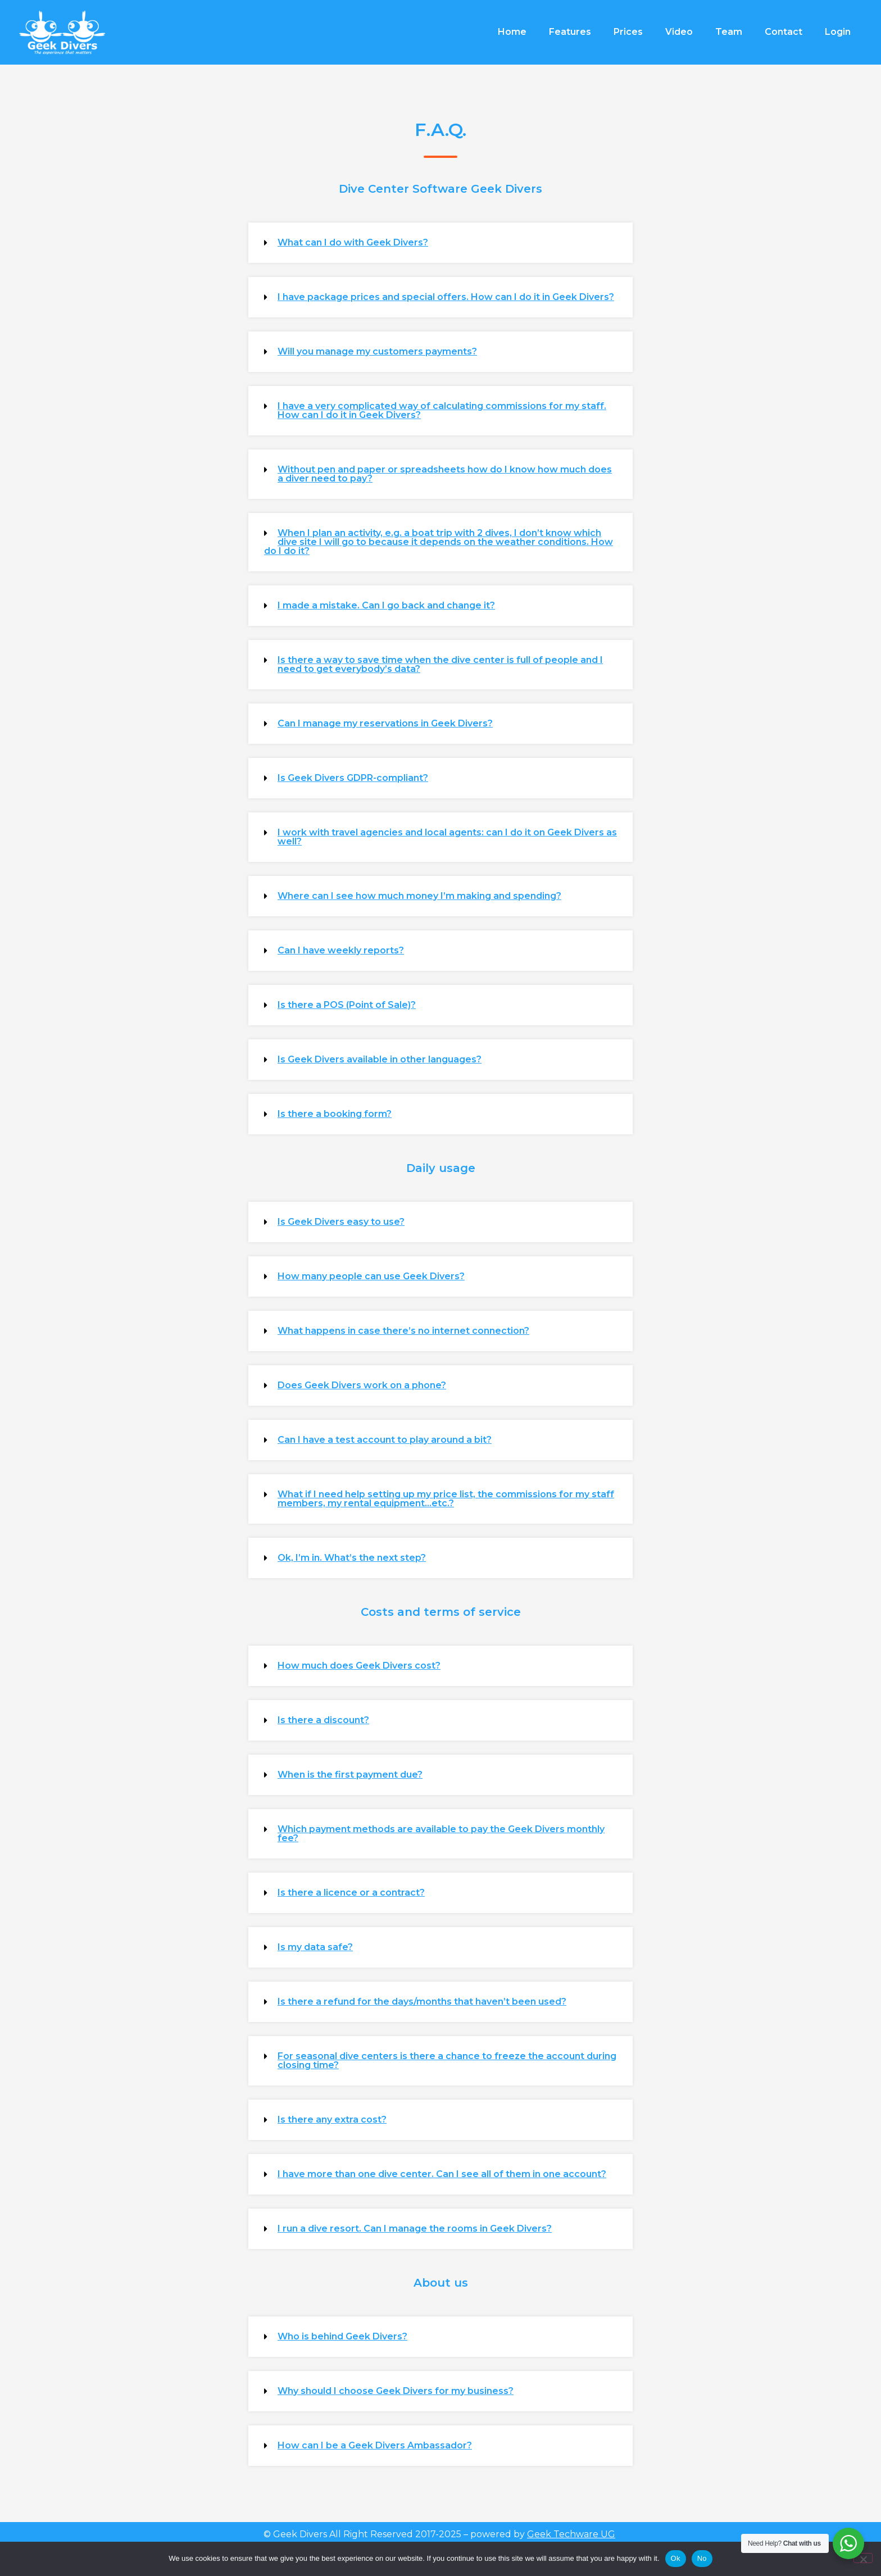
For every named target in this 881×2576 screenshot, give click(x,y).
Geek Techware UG (571, 2534)
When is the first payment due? (350, 1774)
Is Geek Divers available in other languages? (380, 1059)
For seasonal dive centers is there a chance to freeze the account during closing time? (447, 2060)
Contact (783, 31)
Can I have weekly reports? (341, 950)
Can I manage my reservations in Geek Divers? (385, 723)
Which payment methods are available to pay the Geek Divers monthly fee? (441, 1833)
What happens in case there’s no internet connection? (403, 1330)
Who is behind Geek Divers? (342, 2336)
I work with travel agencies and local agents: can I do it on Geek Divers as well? (447, 837)
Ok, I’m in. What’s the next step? (352, 1557)
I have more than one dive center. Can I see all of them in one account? (442, 2174)
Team (728, 31)
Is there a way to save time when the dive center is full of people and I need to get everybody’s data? (440, 664)
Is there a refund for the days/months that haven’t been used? (422, 2001)
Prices (628, 31)
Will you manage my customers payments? (377, 351)
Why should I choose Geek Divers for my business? (396, 2391)
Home (512, 31)
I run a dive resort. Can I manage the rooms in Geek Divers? (415, 2228)
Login (838, 31)
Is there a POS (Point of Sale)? (347, 1004)
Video (679, 31)
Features (570, 31)
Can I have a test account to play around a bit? (385, 1439)
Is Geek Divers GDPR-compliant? (353, 778)
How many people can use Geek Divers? (371, 1276)
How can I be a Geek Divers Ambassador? (375, 2445)
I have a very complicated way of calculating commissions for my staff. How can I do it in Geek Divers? (442, 410)
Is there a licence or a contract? (351, 1892)
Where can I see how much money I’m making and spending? (419, 896)
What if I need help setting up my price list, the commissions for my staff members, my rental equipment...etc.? (446, 1499)
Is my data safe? (315, 1947)
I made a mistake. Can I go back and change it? (386, 605)
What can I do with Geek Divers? (353, 242)
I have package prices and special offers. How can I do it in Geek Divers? (446, 297)
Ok (675, 2558)
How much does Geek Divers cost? (359, 1665)
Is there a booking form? (335, 1113)
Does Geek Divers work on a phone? (362, 1385)
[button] (440, 242)
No (702, 2558)
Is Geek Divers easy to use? (341, 1221)
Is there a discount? (323, 1720)
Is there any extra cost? (332, 2119)
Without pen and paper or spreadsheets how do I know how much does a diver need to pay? (445, 474)
